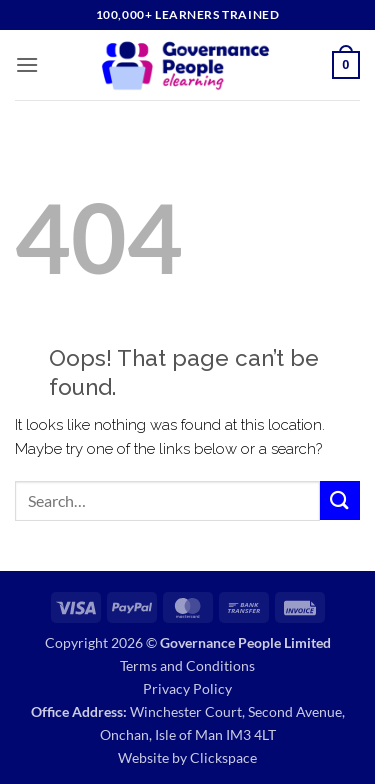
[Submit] (340, 500)
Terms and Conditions (187, 665)
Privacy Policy (187, 688)
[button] (27, 64)
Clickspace (223, 757)
